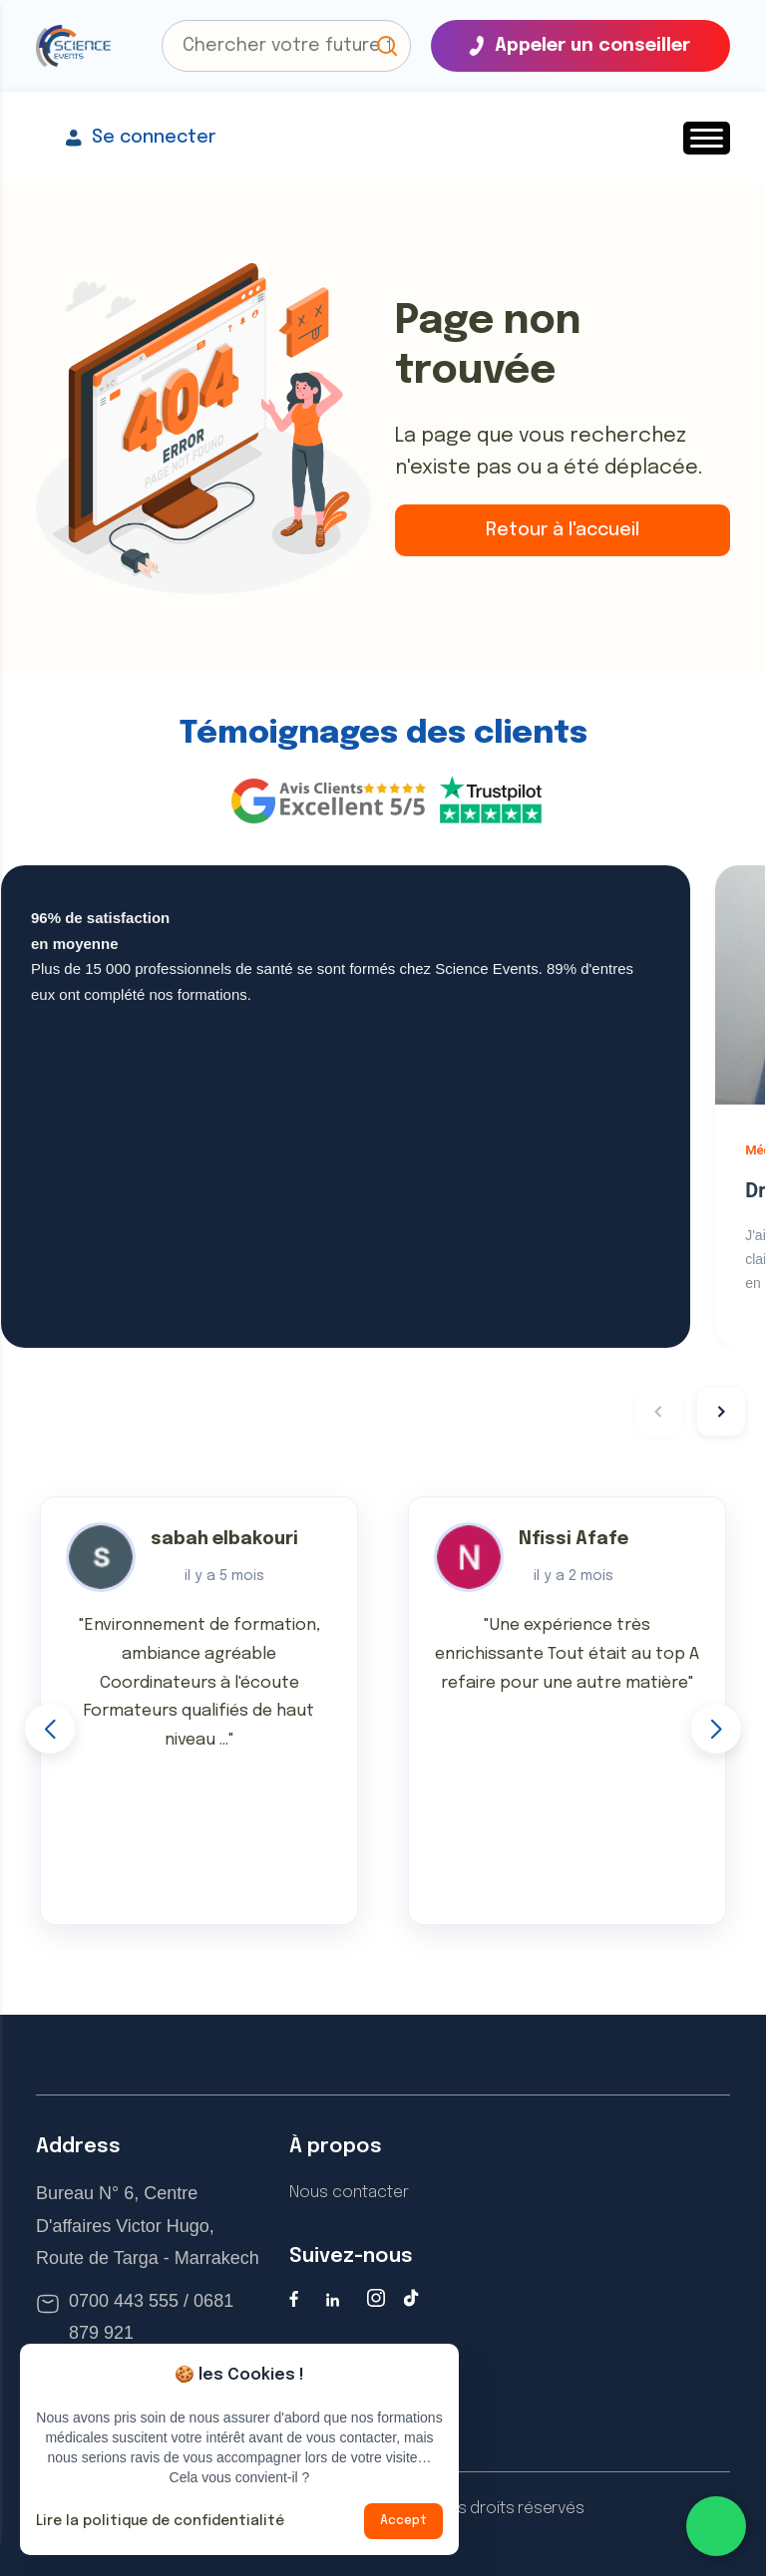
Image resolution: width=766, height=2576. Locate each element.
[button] (387, 46)
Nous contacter (349, 2192)
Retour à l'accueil (562, 530)
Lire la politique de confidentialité (160, 2521)
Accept (403, 2521)
